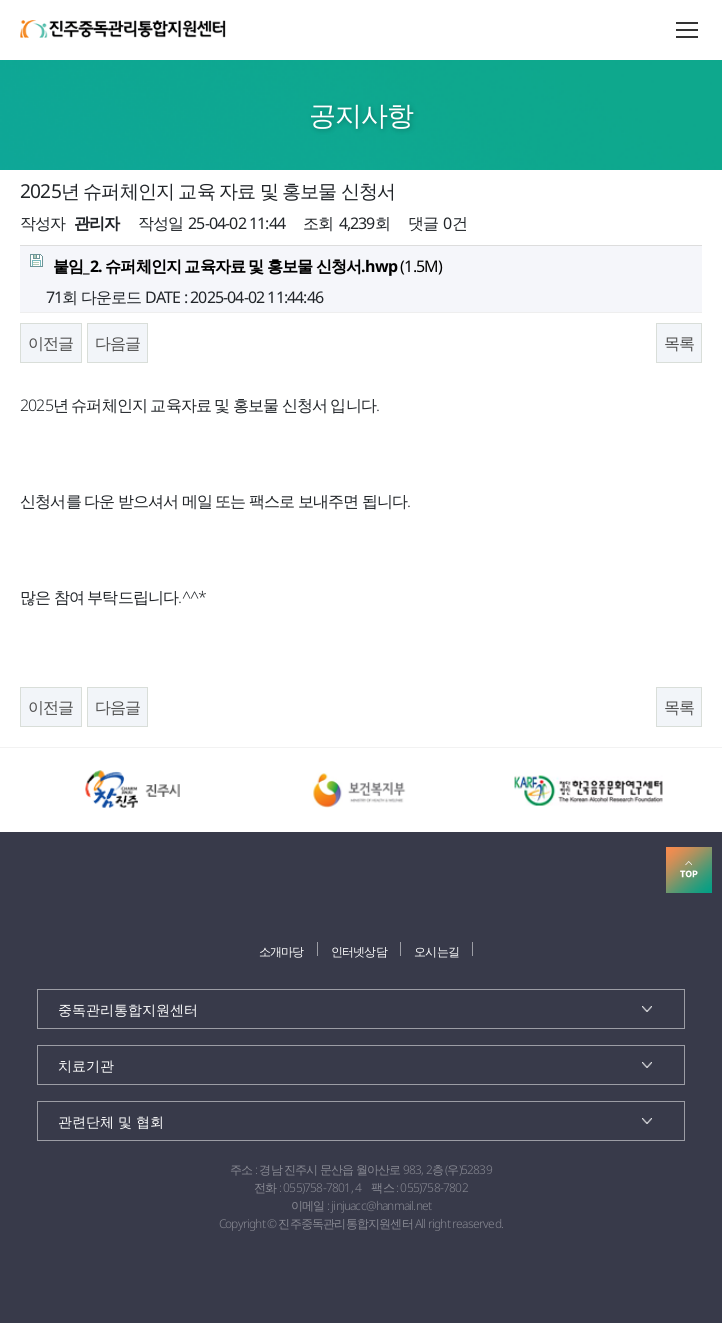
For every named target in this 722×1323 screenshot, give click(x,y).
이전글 (51, 343)
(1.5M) (236, 265)
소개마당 (281, 951)
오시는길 (436, 951)
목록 (679, 343)
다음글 (118, 343)
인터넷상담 (359, 951)
